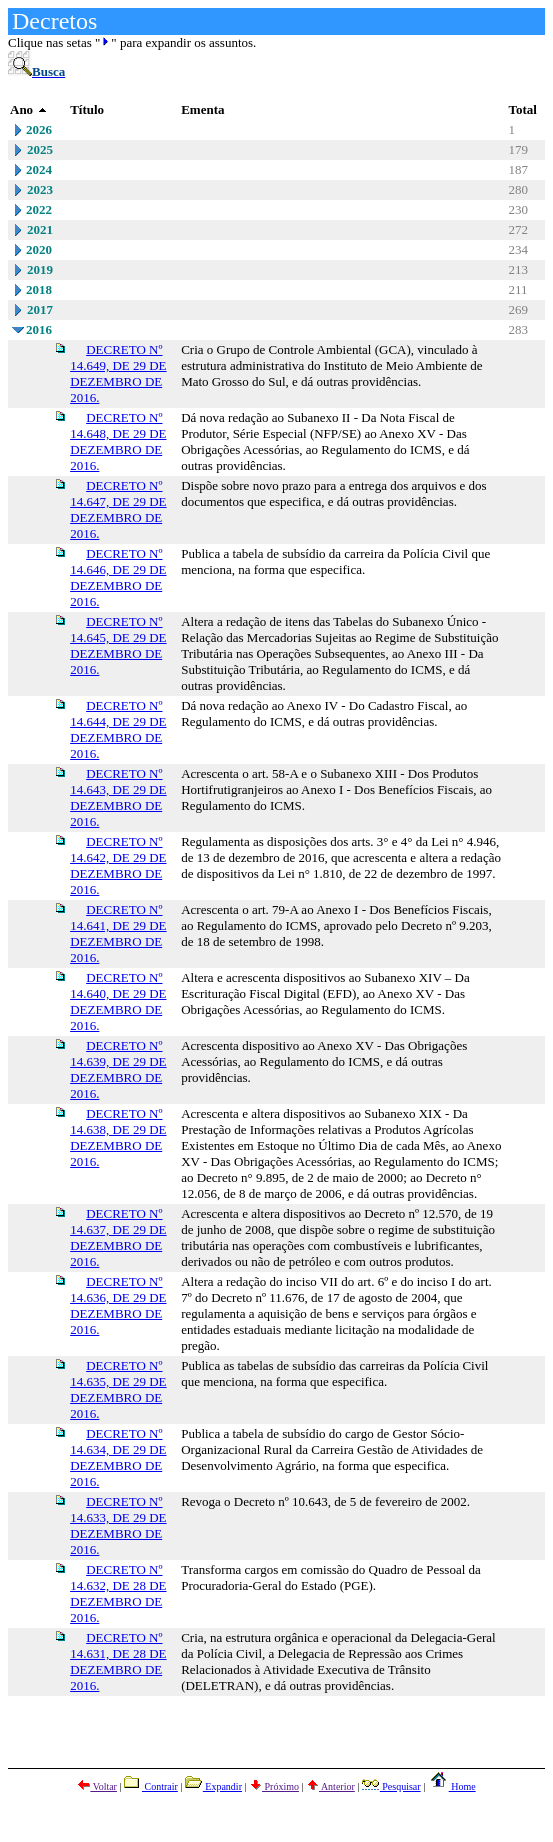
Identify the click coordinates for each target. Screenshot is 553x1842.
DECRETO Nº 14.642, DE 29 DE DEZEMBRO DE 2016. (118, 865)
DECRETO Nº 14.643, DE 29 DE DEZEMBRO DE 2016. (118, 797)
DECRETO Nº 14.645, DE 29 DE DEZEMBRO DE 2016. (118, 645)
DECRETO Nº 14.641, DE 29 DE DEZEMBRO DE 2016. (118, 933)
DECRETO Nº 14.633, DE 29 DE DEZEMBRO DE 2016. (118, 1525)
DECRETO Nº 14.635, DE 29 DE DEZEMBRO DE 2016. (118, 1389)
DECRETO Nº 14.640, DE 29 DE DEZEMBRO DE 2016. (118, 1001)
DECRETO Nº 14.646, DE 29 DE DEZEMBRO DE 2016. (118, 577)
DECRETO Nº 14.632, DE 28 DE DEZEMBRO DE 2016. (118, 1593)
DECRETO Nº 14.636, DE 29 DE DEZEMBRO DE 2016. (118, 1305)
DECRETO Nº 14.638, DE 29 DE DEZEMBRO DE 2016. (118, 1137)
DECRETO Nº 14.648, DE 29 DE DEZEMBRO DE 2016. (118, 441)
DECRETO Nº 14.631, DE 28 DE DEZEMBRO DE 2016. (118, 1661)
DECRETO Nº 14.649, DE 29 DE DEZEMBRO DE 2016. (118, 373)
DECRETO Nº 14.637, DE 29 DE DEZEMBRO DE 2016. (118, 1237)
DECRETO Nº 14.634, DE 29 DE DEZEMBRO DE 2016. (118, 1457)
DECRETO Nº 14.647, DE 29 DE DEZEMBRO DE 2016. (118, 509)
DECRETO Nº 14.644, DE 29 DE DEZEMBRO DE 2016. (118, 729)
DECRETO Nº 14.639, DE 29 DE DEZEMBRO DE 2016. (118, 1069)
